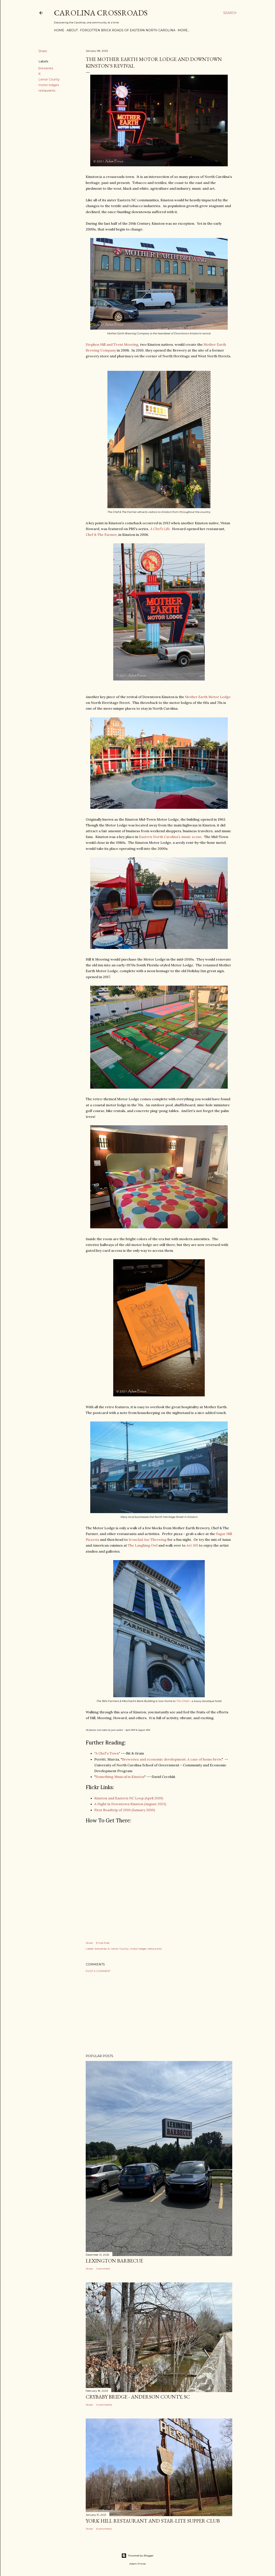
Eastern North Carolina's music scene (170, 837)
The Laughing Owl (142, 1545)
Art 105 (192, 1545)
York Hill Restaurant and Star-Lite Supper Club (153, 2520)
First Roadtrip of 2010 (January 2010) (124, 1810)
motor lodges (48, 85)
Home (59, 30)
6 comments (104, 2528)
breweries (45, 68)
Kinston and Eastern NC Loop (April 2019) (128, 1798)
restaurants (46, 90)
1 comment (103, 2268)
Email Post (103, 1942)
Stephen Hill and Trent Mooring (112, 344)
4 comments (104, 2404)
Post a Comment (98, 1971)
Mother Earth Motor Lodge (208, 697)
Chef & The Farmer (101, 534)
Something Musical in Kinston (120, 1776)
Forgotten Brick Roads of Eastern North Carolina (127, 30)
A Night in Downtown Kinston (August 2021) (130, 1804)
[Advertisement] (159, 2013)
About (72, 30)
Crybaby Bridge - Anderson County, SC (138, 2396)
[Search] (230, 13)
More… (184, 30)
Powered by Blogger (137, 2555)
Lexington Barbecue (114, 2260)
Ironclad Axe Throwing (148, 1539)
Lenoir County (49, 79)
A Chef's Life (160, 529)
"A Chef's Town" (107, 1753)
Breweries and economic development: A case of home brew (171, 1759)
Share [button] (42, 51)
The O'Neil (182, 1701)
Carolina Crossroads (101, 13)
